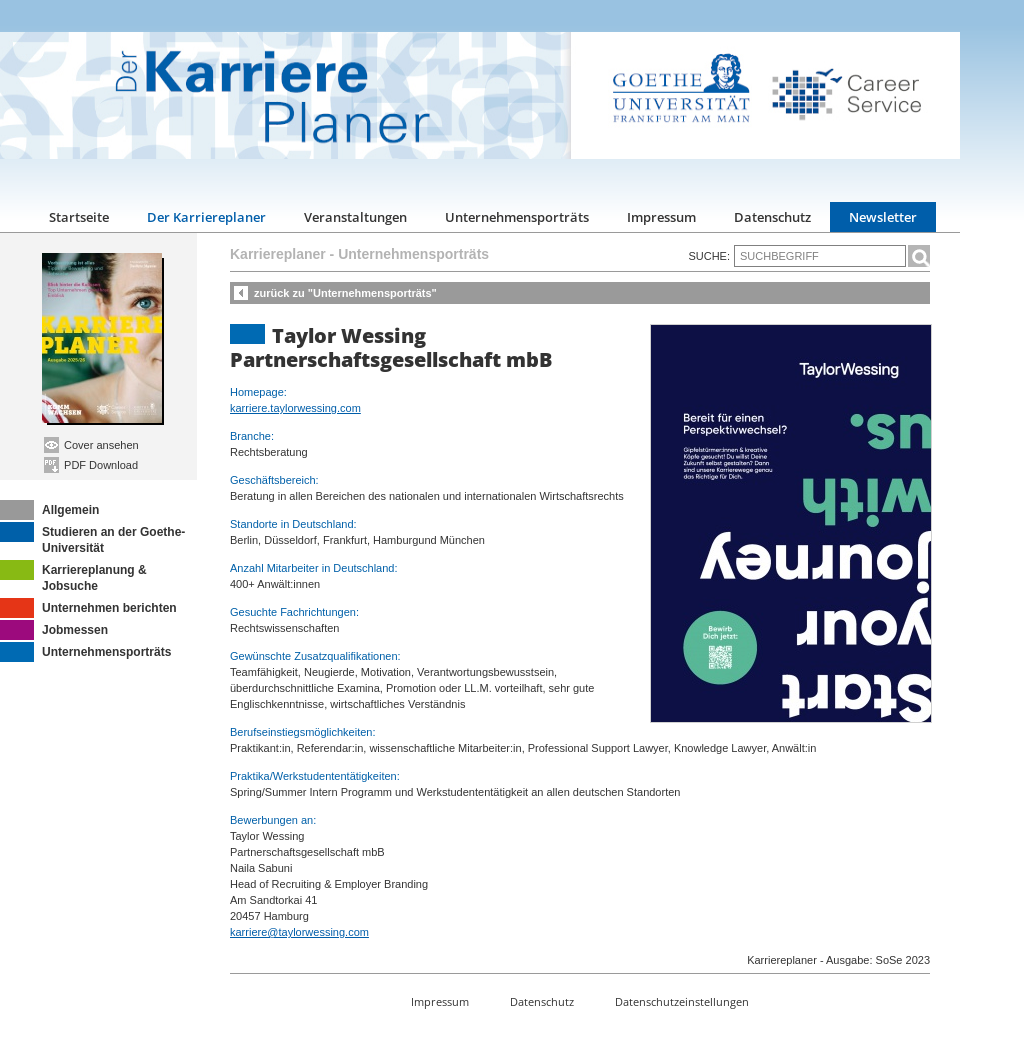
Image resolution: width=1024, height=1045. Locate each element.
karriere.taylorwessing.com (295, 408)
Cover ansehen (91, 445)
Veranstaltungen (355, 217)
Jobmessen (54, 630)
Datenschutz (772, 217)
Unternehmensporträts (517, 217)
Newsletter (883, 217)
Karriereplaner (278, 254)
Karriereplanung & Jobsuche (73, 576)
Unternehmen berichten (88, 608)
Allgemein (49, 510)
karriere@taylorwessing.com (299, 932)
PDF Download (91, 465)
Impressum (661, 217)
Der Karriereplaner (206, 217)
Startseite (79, 217)
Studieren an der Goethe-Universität (92, 538)
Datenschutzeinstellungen (682, 1001)
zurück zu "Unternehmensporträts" (345, 293)
